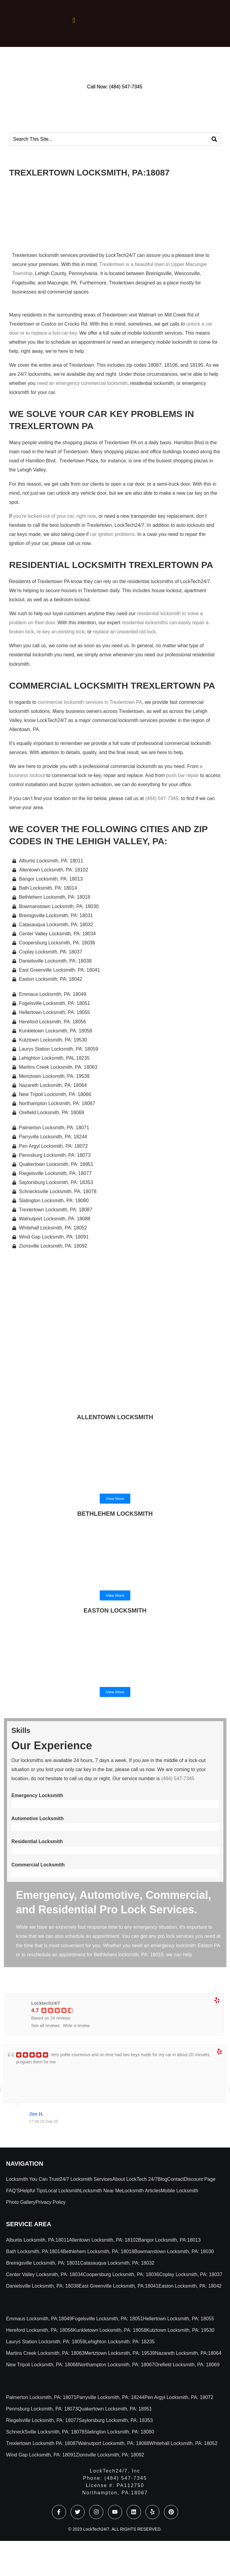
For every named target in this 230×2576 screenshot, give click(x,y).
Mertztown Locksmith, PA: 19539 (119, 2353)
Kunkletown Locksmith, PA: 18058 (109, 2330)
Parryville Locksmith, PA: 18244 (110, 2397)
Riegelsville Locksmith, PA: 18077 (42, 2420)
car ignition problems (112, 534)
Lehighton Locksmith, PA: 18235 (120, 2341)
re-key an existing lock (61, 631)
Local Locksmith (62, 2190)
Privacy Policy (50, 2202)
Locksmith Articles (141, 2190)
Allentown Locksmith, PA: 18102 (103, 2240)
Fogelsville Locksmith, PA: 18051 (107, 2318)
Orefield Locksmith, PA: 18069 (186, 2364)
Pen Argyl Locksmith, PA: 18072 (179, 2397)
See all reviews (45, 2025)
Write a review (76, 2025)
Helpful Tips (32, 2190)
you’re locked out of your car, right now (54, 516)
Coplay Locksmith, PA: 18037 (190, 2274)
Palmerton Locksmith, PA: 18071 (41, 2397)
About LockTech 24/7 (134, 2179)
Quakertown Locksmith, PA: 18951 (115, 2408)
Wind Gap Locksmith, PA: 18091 (41, 2454)
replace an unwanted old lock (124, 631)
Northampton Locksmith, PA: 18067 (116, 2364)
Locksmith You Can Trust (33, 2179)
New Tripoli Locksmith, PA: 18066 (42, 2364)
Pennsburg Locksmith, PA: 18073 (42, 2408)
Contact (175, 2179)
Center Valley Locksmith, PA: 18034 (44, 2274)
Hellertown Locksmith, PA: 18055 (178, 2318)
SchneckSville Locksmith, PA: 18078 (45, 2431)
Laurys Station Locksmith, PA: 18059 (45, 2341)
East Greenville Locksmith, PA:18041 (118, 2286)
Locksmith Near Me (101, 2190)
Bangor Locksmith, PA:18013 (169, 2240)
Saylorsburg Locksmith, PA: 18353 (116, 2420)
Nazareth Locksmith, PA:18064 (188, 2353)
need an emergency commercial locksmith (82, 383)
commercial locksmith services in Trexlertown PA (90, 702)
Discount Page (199, 2179)
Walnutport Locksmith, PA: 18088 (113, 2443)
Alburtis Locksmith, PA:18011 (37, 2240)
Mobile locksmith (179, 2190)
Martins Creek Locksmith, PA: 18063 (45, 2353)
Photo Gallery (20, 2202)
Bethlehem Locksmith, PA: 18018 (98, 2251)
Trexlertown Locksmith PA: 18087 (42, 2443)
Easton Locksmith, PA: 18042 (190, 2286)
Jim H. (36, 2114)
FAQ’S (13, 2190)
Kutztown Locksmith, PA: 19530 (180, 2330)
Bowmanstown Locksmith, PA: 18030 (174, 2251)
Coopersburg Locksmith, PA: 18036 (121, 2274)
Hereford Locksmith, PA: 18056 (39, 2330)
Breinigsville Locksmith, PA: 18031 (43, 2263)
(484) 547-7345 (161, 798)
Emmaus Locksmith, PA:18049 (39, 2318)
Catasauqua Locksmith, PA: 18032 (117, 2263)
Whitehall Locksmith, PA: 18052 (183, 2443)
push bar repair (182, 775)
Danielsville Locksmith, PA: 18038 (42, 2286)
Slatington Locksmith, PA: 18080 (119, 2431)
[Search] (214, 139)
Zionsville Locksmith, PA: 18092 (110, 2454)
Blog (162, 2179)
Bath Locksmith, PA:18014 (34, 2251)
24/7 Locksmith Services (86, 2179)
